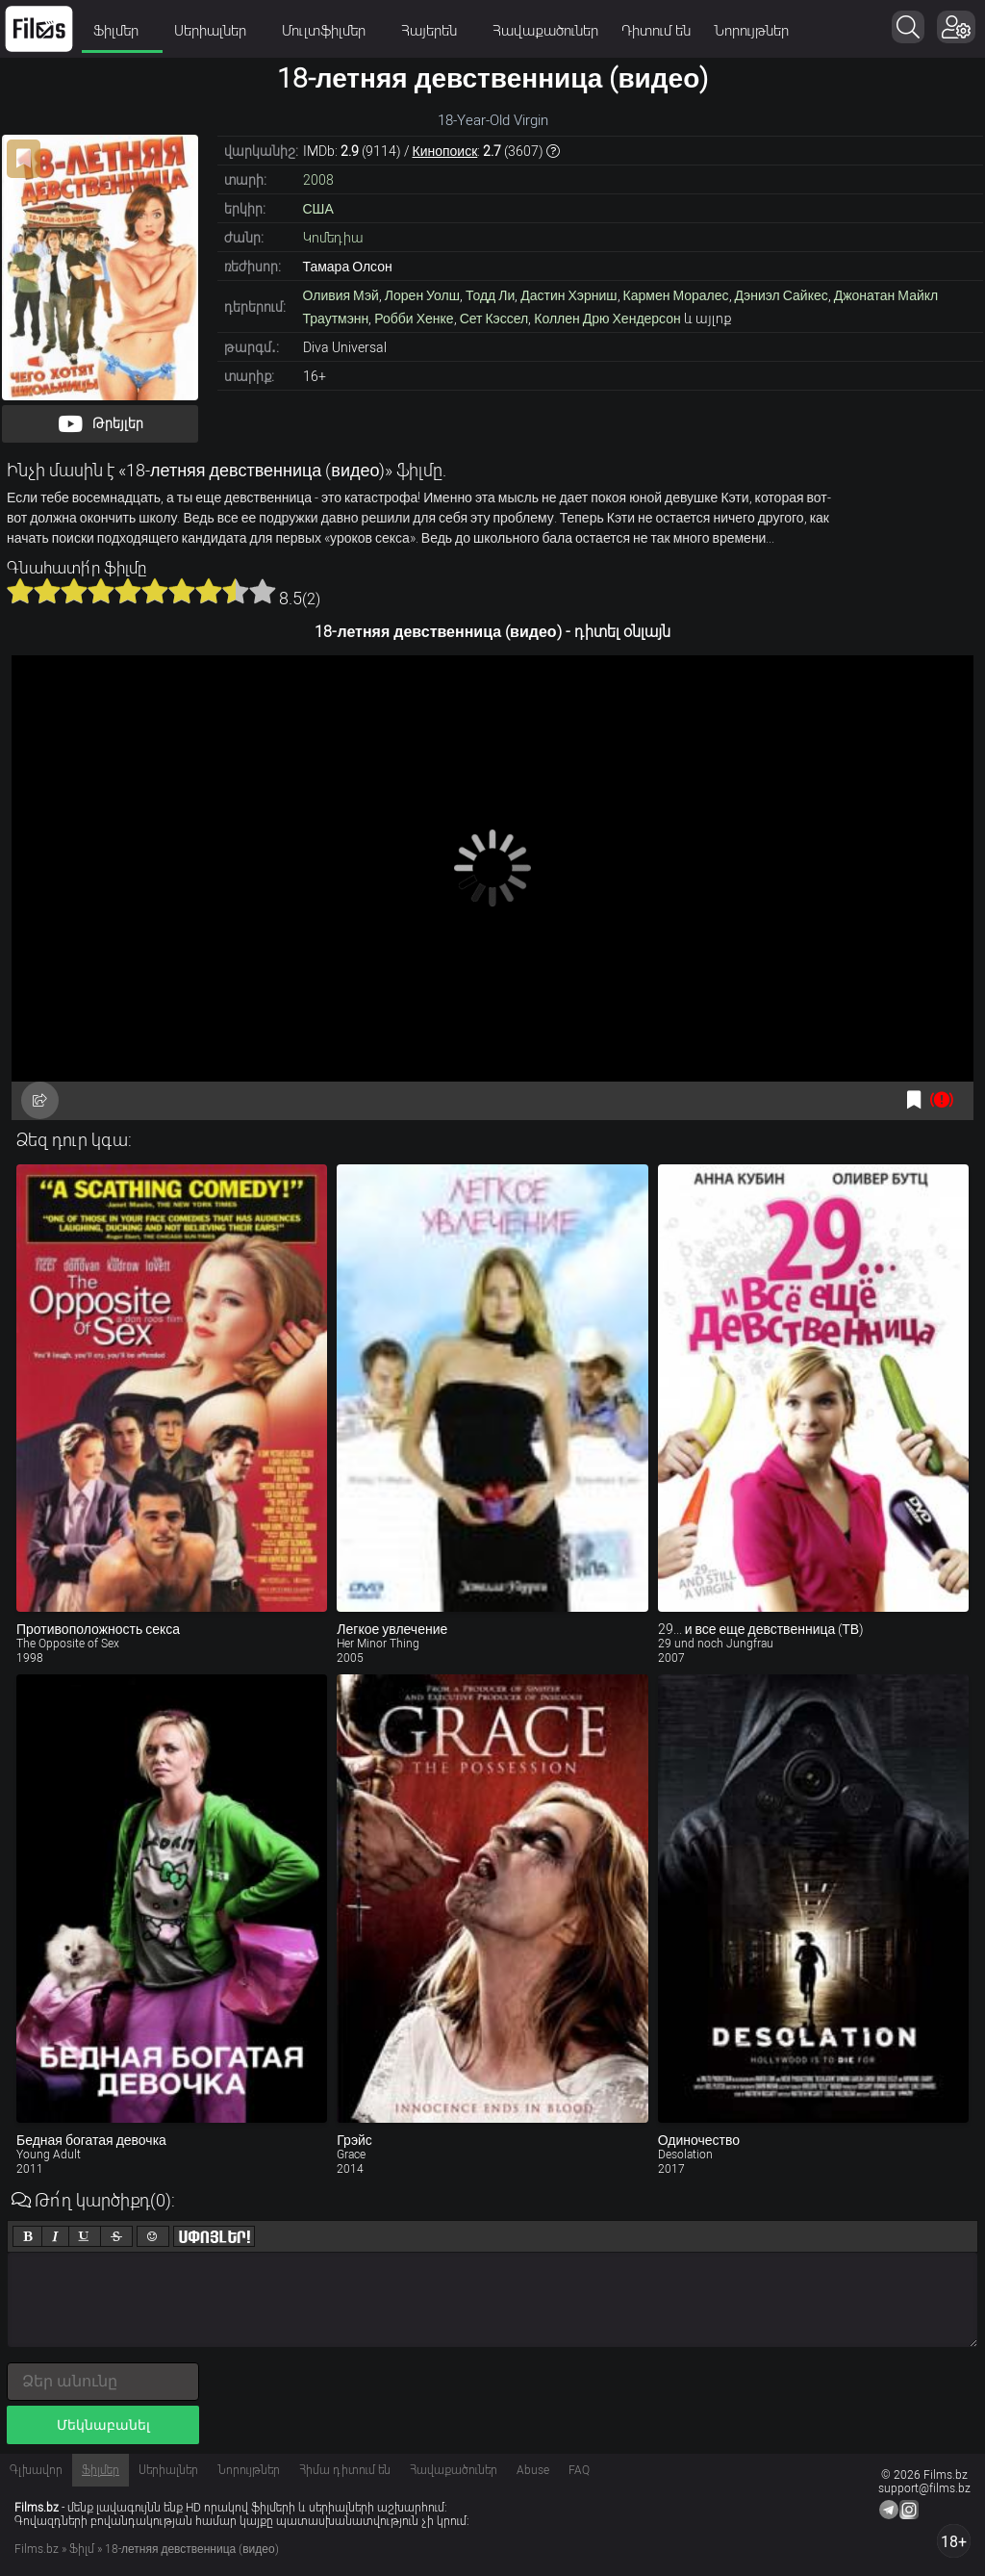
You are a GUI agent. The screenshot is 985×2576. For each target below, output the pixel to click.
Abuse (533, 2470)
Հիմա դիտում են (345, 2470)
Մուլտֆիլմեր (330, 30)
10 (262, 590)
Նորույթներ (751, 30)
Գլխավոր (36, 2470)
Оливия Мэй (341, 295)
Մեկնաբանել (103, 2425)
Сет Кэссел (494, 318)
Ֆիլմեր (122, 30)
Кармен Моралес (676, 295)
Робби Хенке (413, 318)
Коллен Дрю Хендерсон (607, 318)
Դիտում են (656, 30)
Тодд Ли (490, 295)
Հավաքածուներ (545, 30)
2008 (318, 180)
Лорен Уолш (422, 295)
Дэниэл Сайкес (781, 295)
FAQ (579, 2470)
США (318, 209)
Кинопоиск (445, 151)
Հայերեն (435, 30)
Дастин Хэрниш (568, 295)
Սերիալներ (216, 30)
